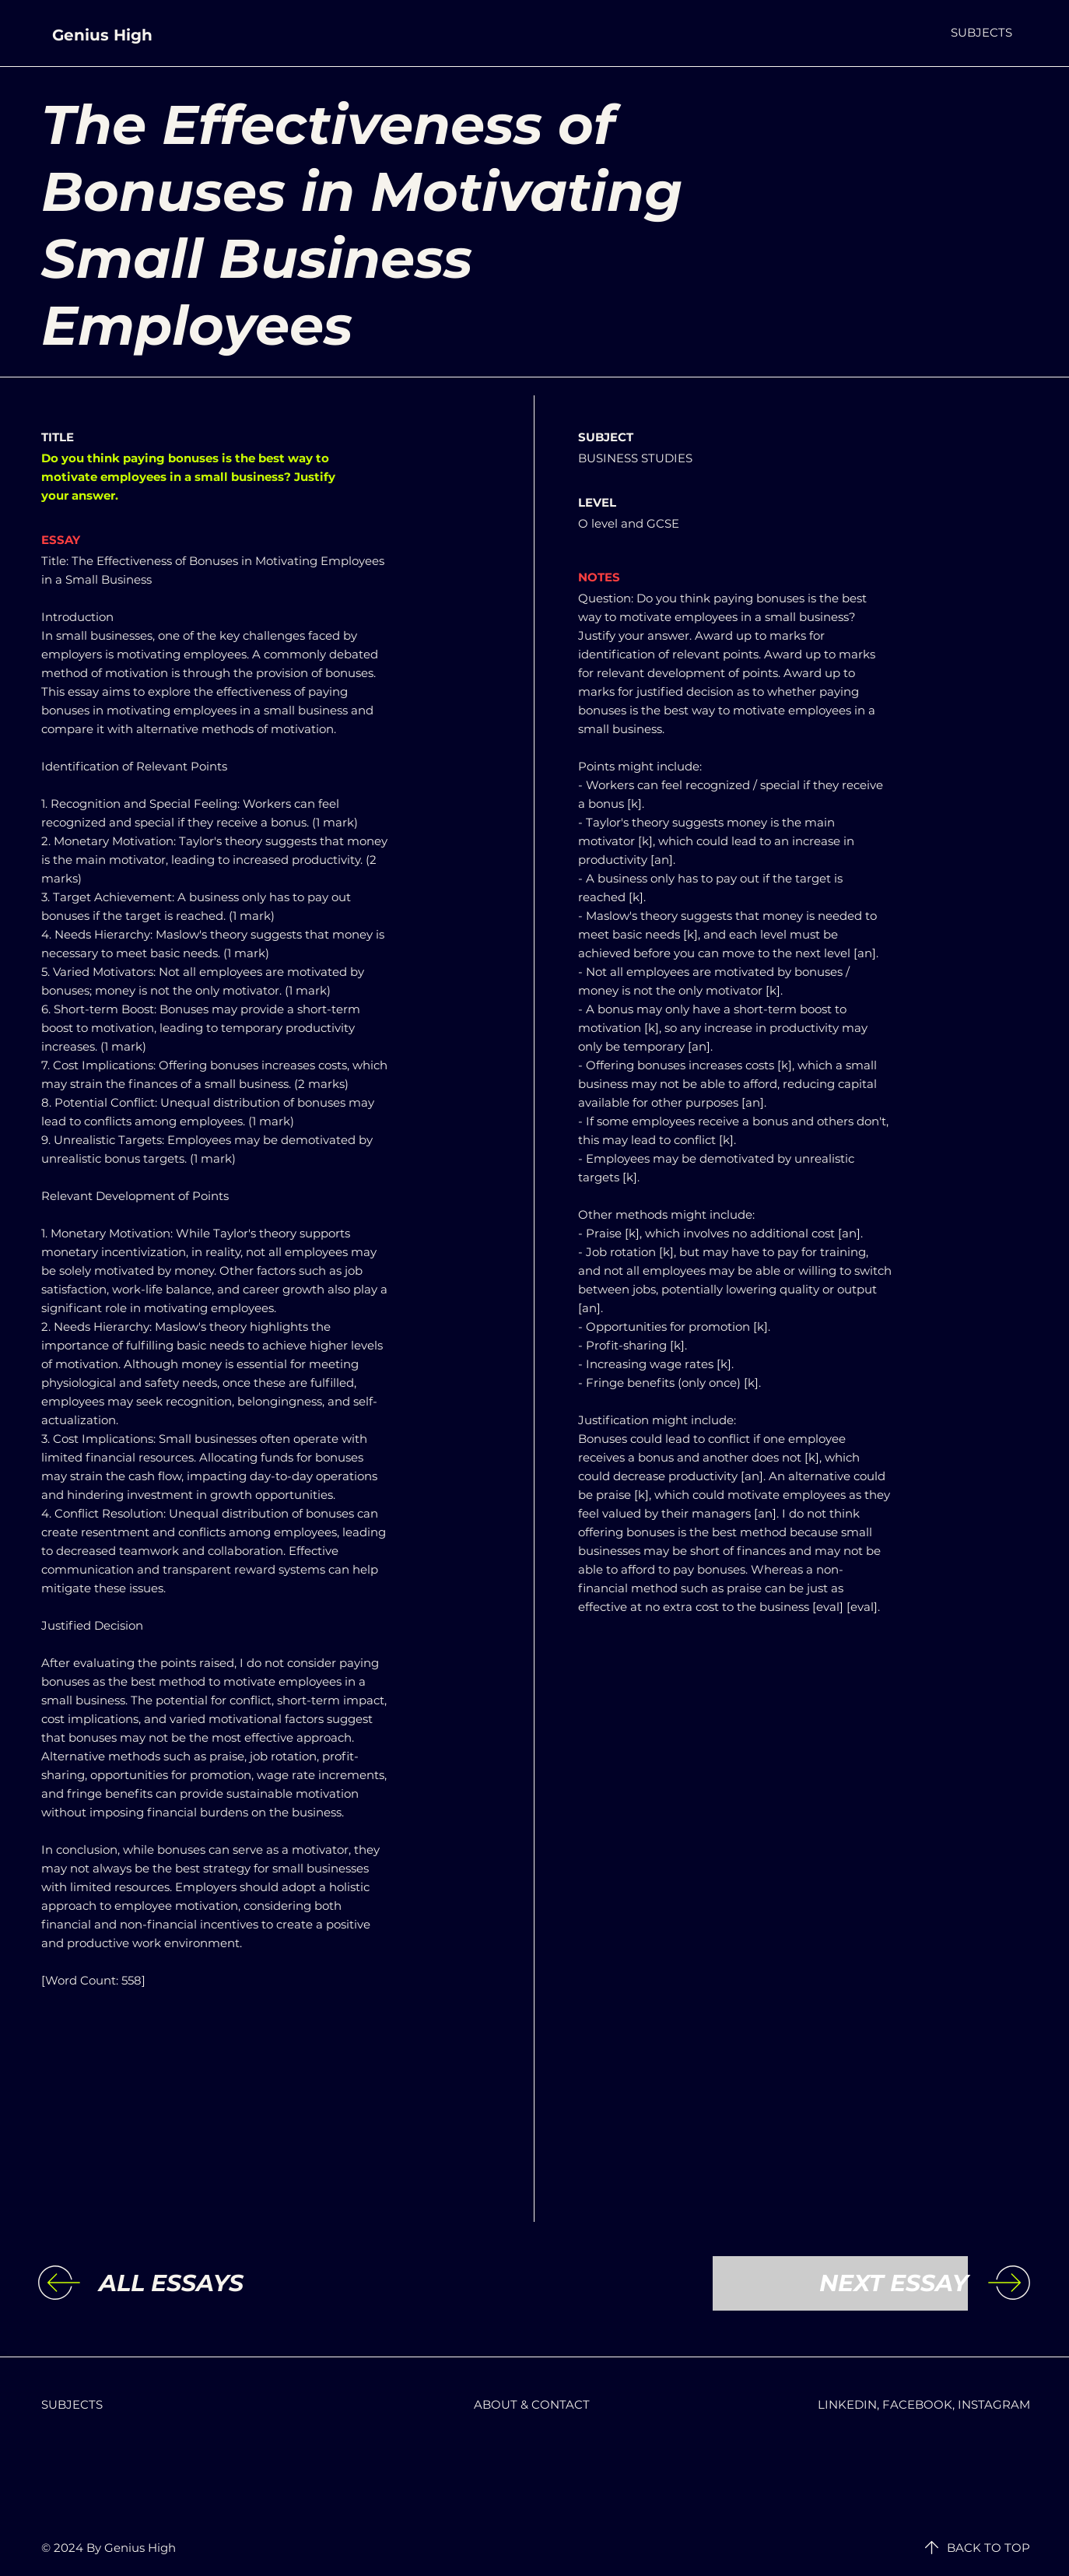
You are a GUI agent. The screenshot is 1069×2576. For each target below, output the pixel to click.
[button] (981, 32)
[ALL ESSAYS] (226, 2283)
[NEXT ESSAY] (840, 2283)
